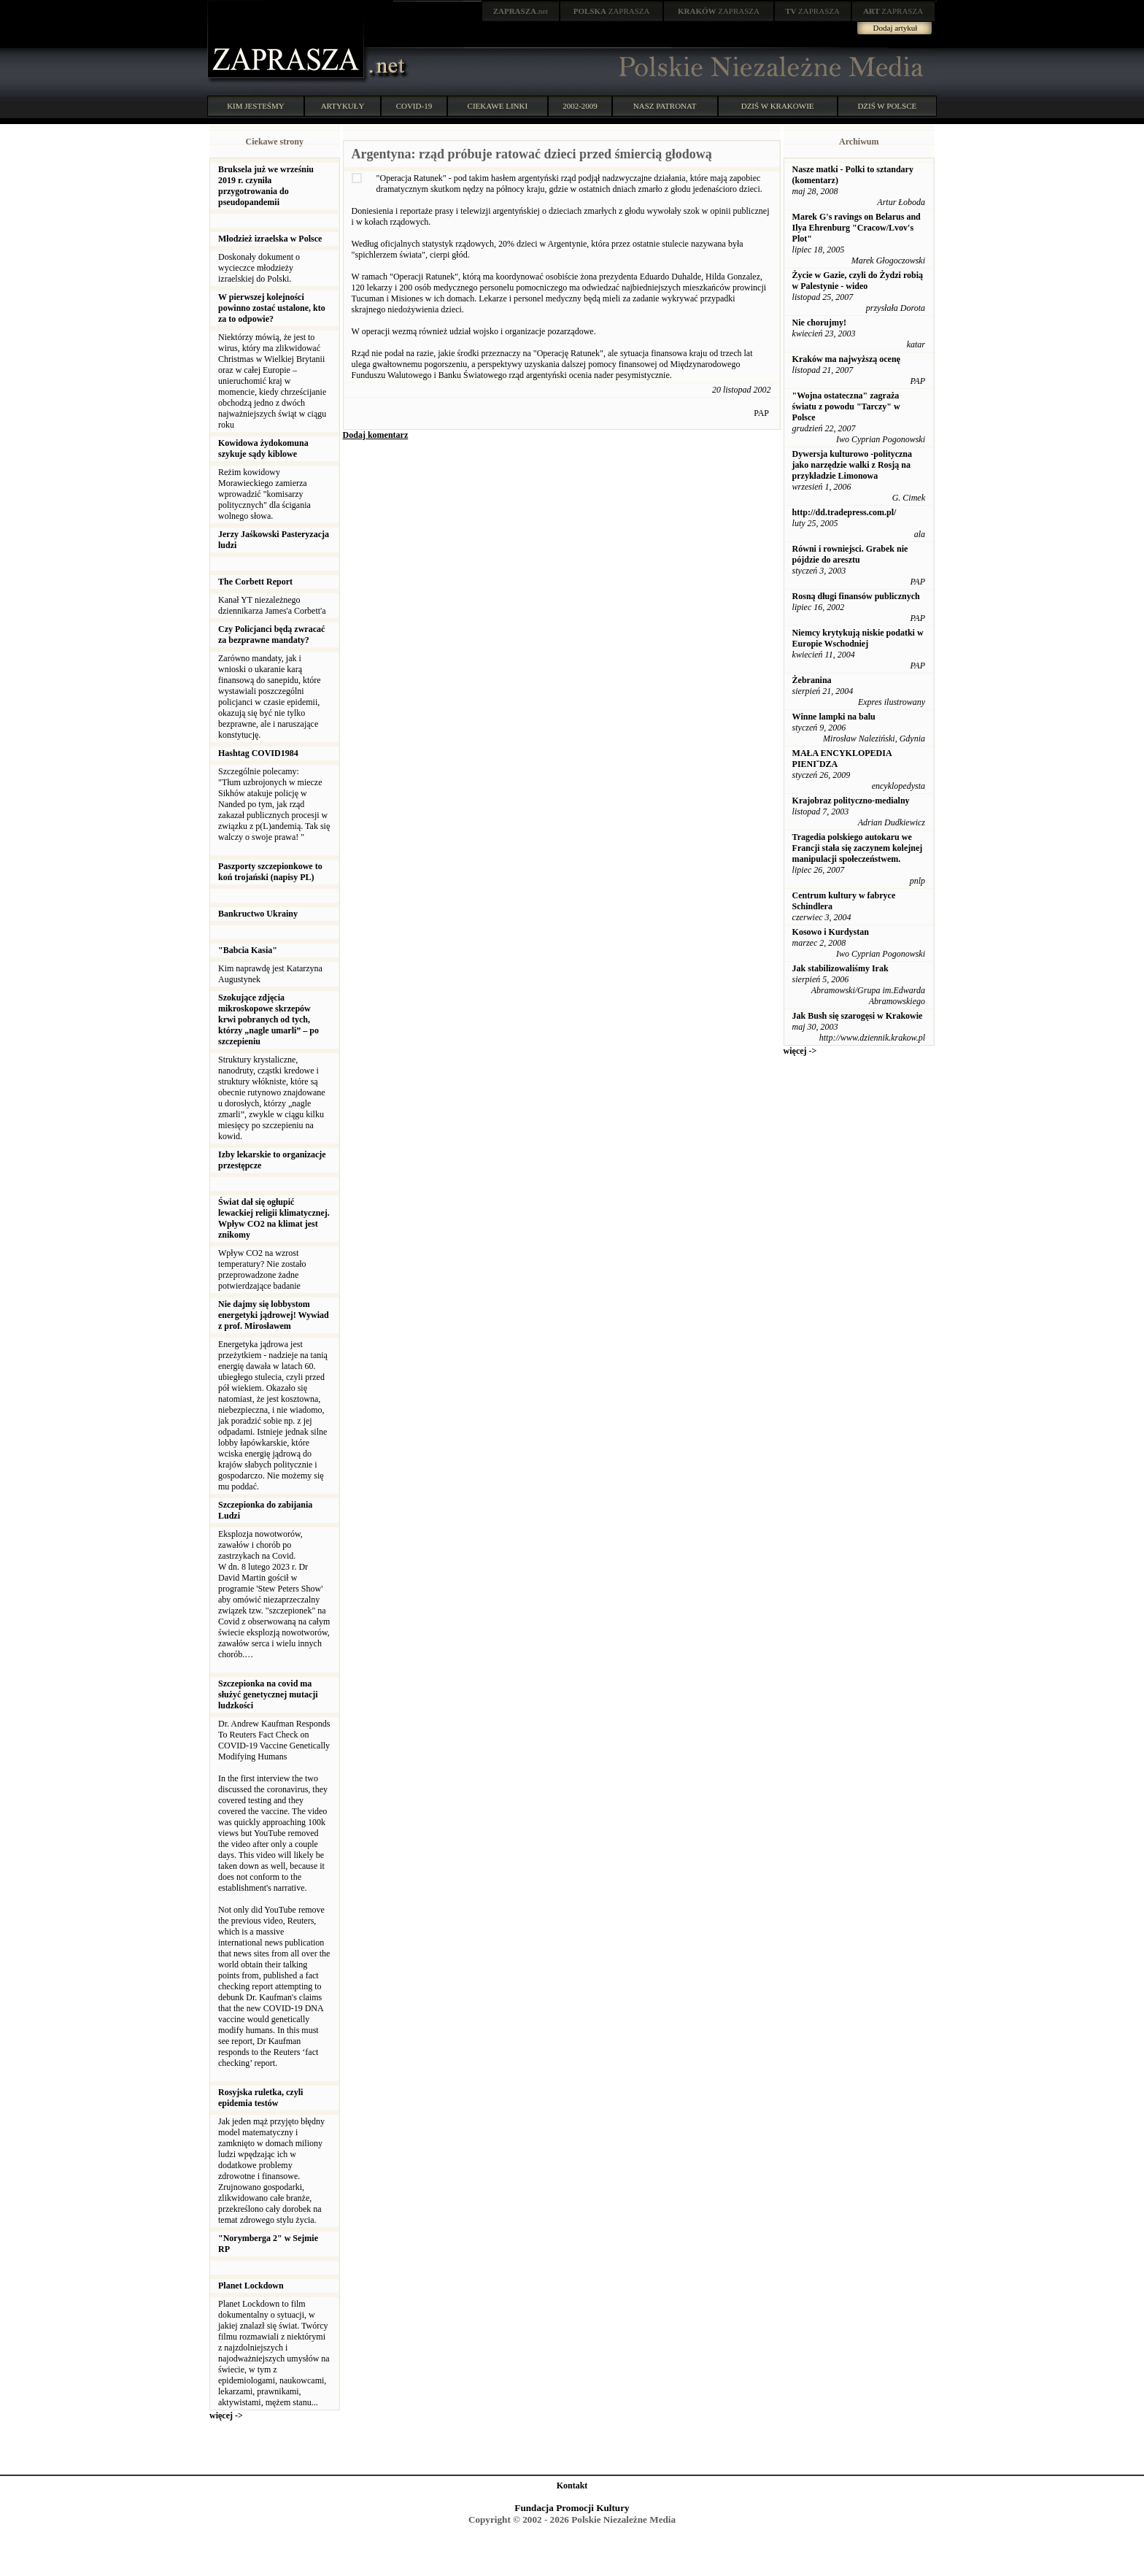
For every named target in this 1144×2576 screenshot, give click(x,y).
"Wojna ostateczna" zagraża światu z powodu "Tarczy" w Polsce (846, 406)
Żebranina (812, 680)
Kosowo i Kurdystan (830, 932)
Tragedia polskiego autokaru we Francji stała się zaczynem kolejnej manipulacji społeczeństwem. (857, 848)
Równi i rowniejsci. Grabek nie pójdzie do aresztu (850, 554)
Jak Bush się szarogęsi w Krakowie (857, 1016)
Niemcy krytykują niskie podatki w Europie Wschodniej (858, 638)
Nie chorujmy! (819, 322)
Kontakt (572, 2485)
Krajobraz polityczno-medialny (851, 800)
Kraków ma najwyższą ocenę (846, 359)
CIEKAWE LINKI (498, 105)
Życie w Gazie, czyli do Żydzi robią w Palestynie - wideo (857, 280)
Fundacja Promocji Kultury (571, 2507)
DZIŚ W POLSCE (886, 105)
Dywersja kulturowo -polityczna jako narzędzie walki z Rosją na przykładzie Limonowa (852, 465)
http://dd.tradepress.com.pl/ (844, 512)
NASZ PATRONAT (665, 105)
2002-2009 (580, 105)
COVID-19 (414, 105)
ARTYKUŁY (343, 105)
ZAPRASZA (611, 11)
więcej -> (226, 2415)
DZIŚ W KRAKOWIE (777, 105)
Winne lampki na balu (834, 717)
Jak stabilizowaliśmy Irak (840, 968)
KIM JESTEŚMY (256, 105)
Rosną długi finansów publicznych (856, 596)
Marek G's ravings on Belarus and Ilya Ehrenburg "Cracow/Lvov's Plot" (856, 228)
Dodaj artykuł (895, 27)
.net (521, 11)
